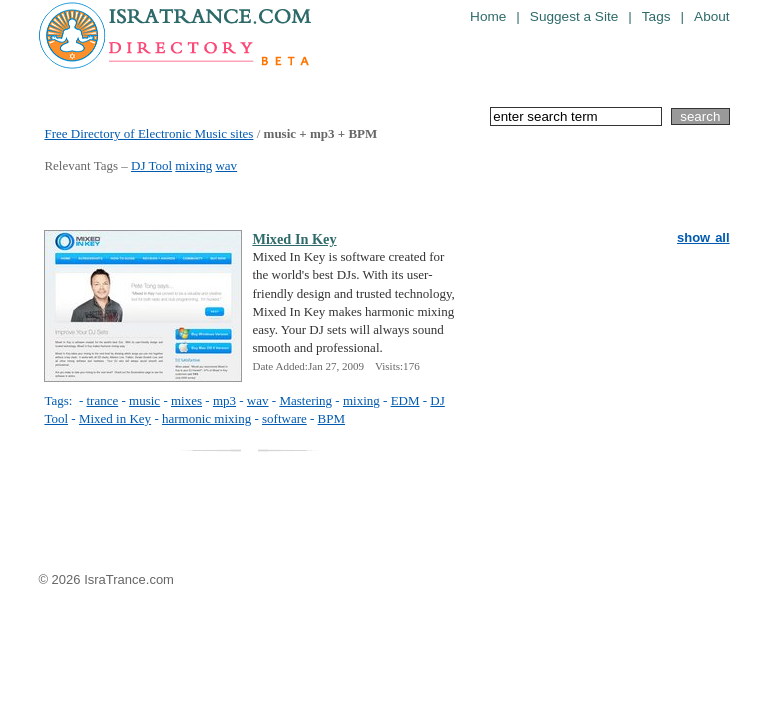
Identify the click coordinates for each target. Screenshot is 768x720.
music (144, 400)
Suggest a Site (574, 16)
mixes (186, 400)
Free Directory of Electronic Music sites (148, 133)
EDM (405, 400)
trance (102, 400)
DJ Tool (151, 165)
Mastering (305, 400)
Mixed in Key (115, 418)
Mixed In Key (294, 239)
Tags (656, 16)
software (284, 418)
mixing (193, 165)
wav (226, 165)
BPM (331, 418)
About (712, 16)
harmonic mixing (206, 418)
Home (488, 16)
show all (703, 237)
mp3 (224, 400)
